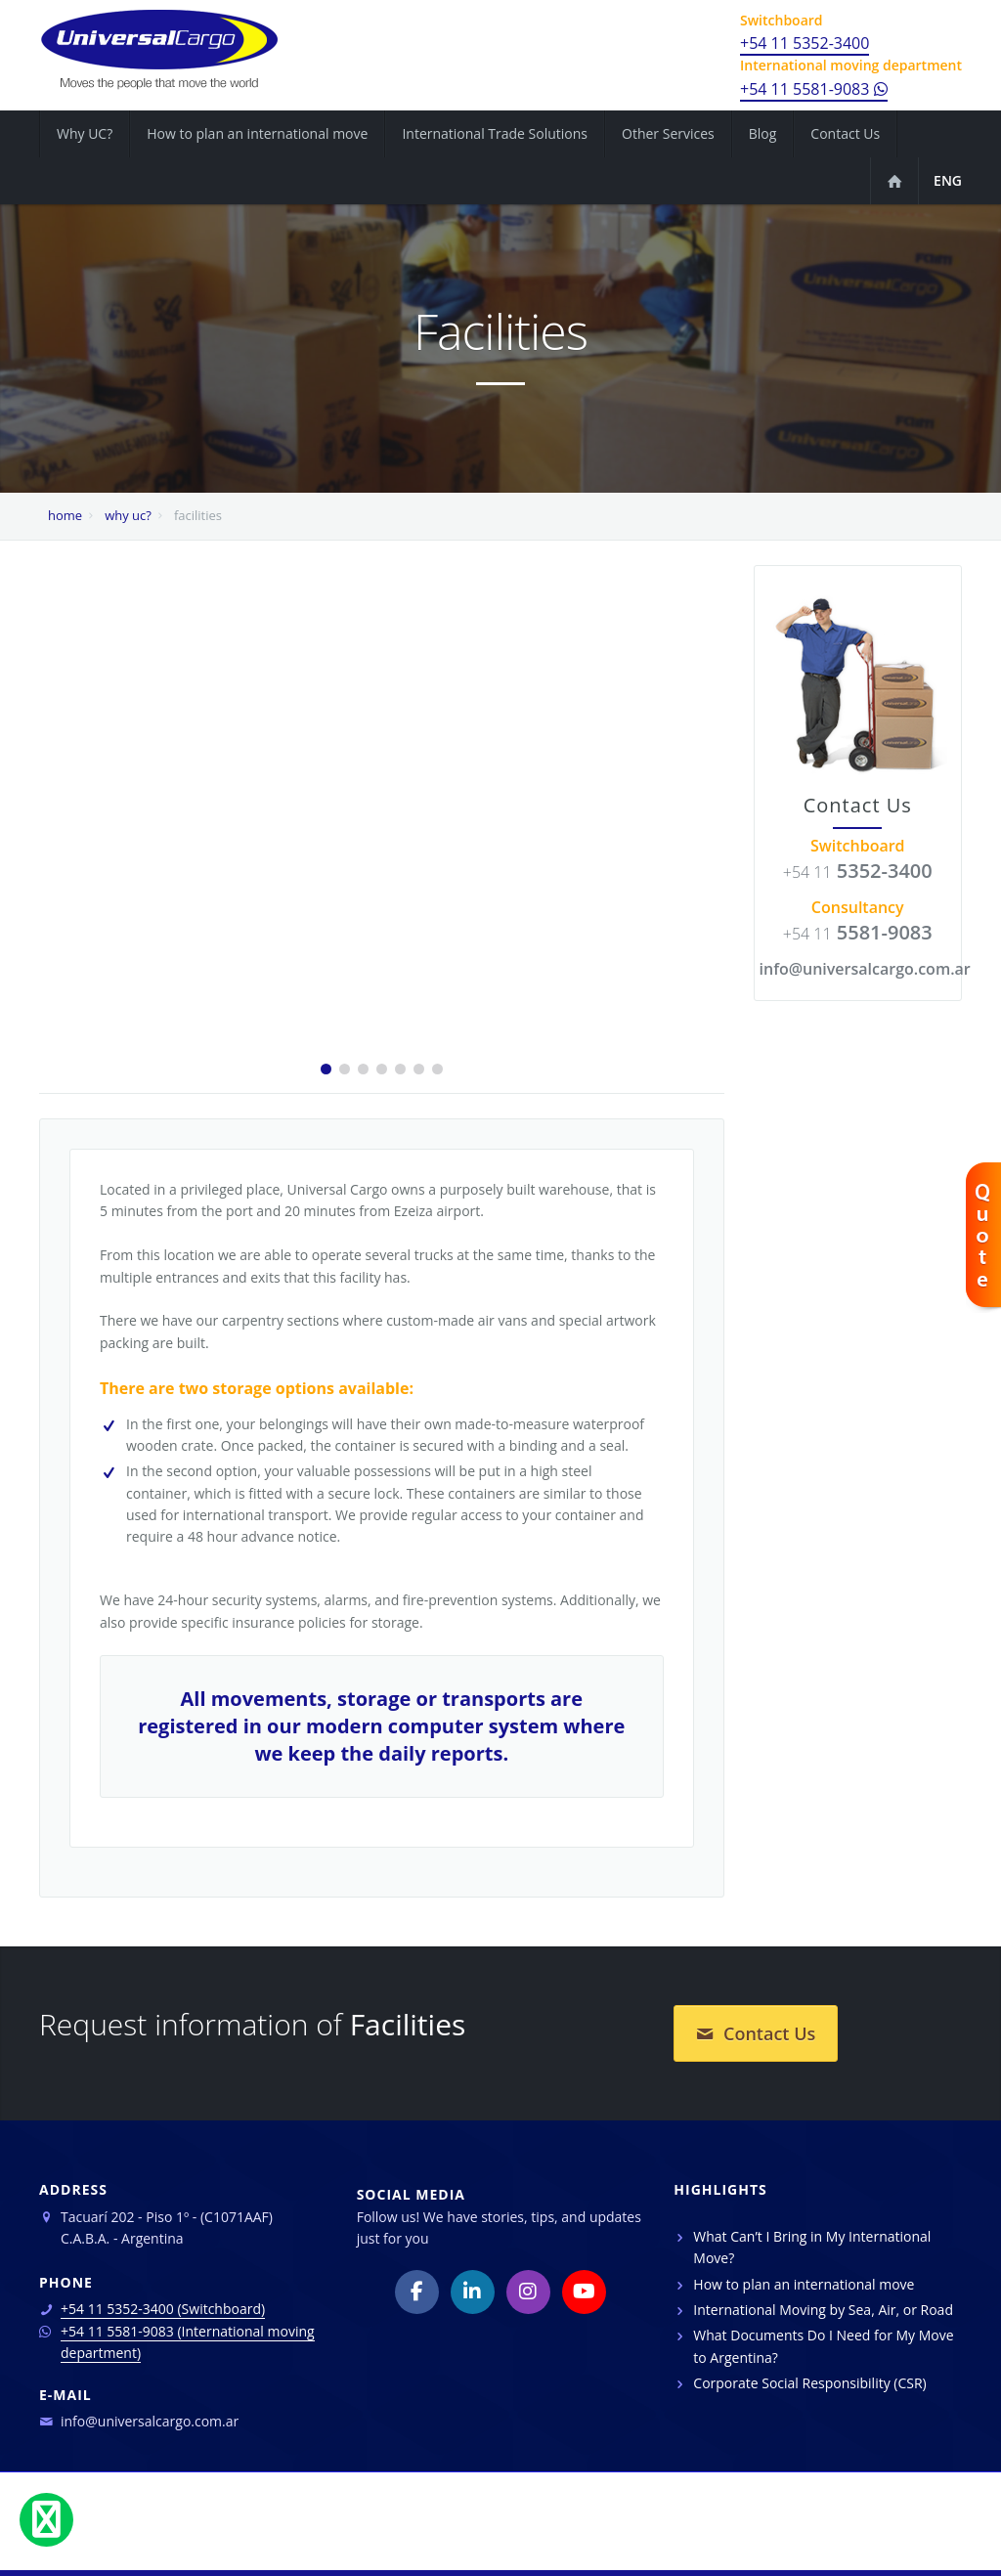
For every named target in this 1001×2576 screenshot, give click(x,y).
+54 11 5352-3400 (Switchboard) (163, 2308)
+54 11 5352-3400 (804, 43)
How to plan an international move (803, 2284)
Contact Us (755, 2033)
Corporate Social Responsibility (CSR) (809, 2383)
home (65, 515)
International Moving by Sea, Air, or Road (823, 2309)
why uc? (128, 515)
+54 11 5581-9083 (814, 89)
